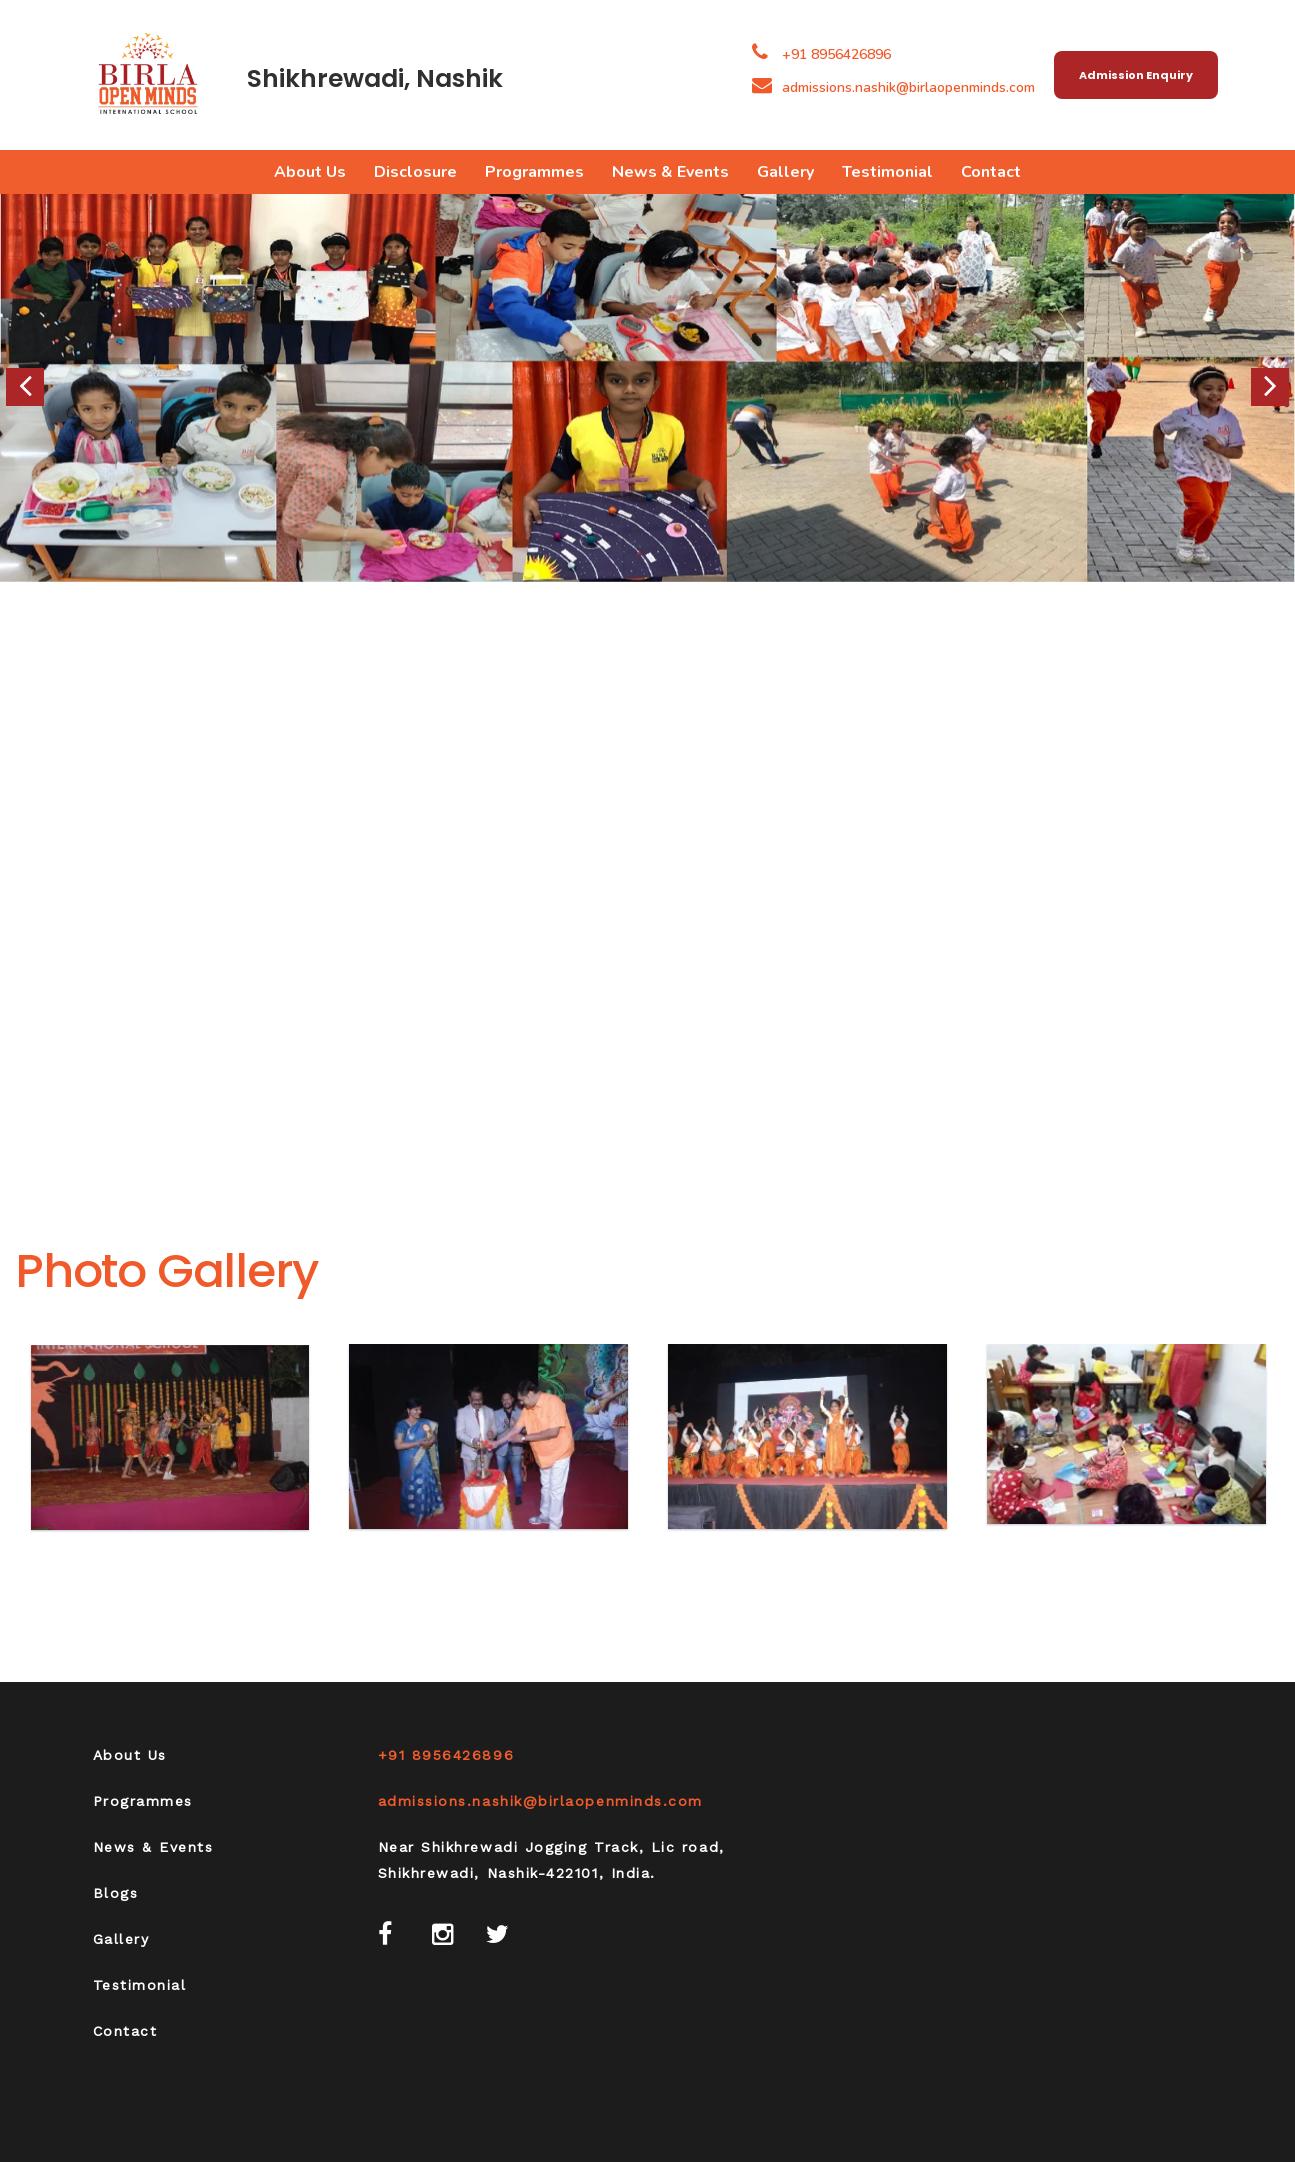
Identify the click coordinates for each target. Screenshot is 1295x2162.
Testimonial (887, 172)
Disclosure (415, 172)
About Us (310, 172)
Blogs (116, 1893)
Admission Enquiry (1136, 75)
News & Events (670, 172)
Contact (991, 172)
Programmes (534, 172)
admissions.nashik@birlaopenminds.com (893, 87)
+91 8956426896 (836, 54)
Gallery (785, 172)
